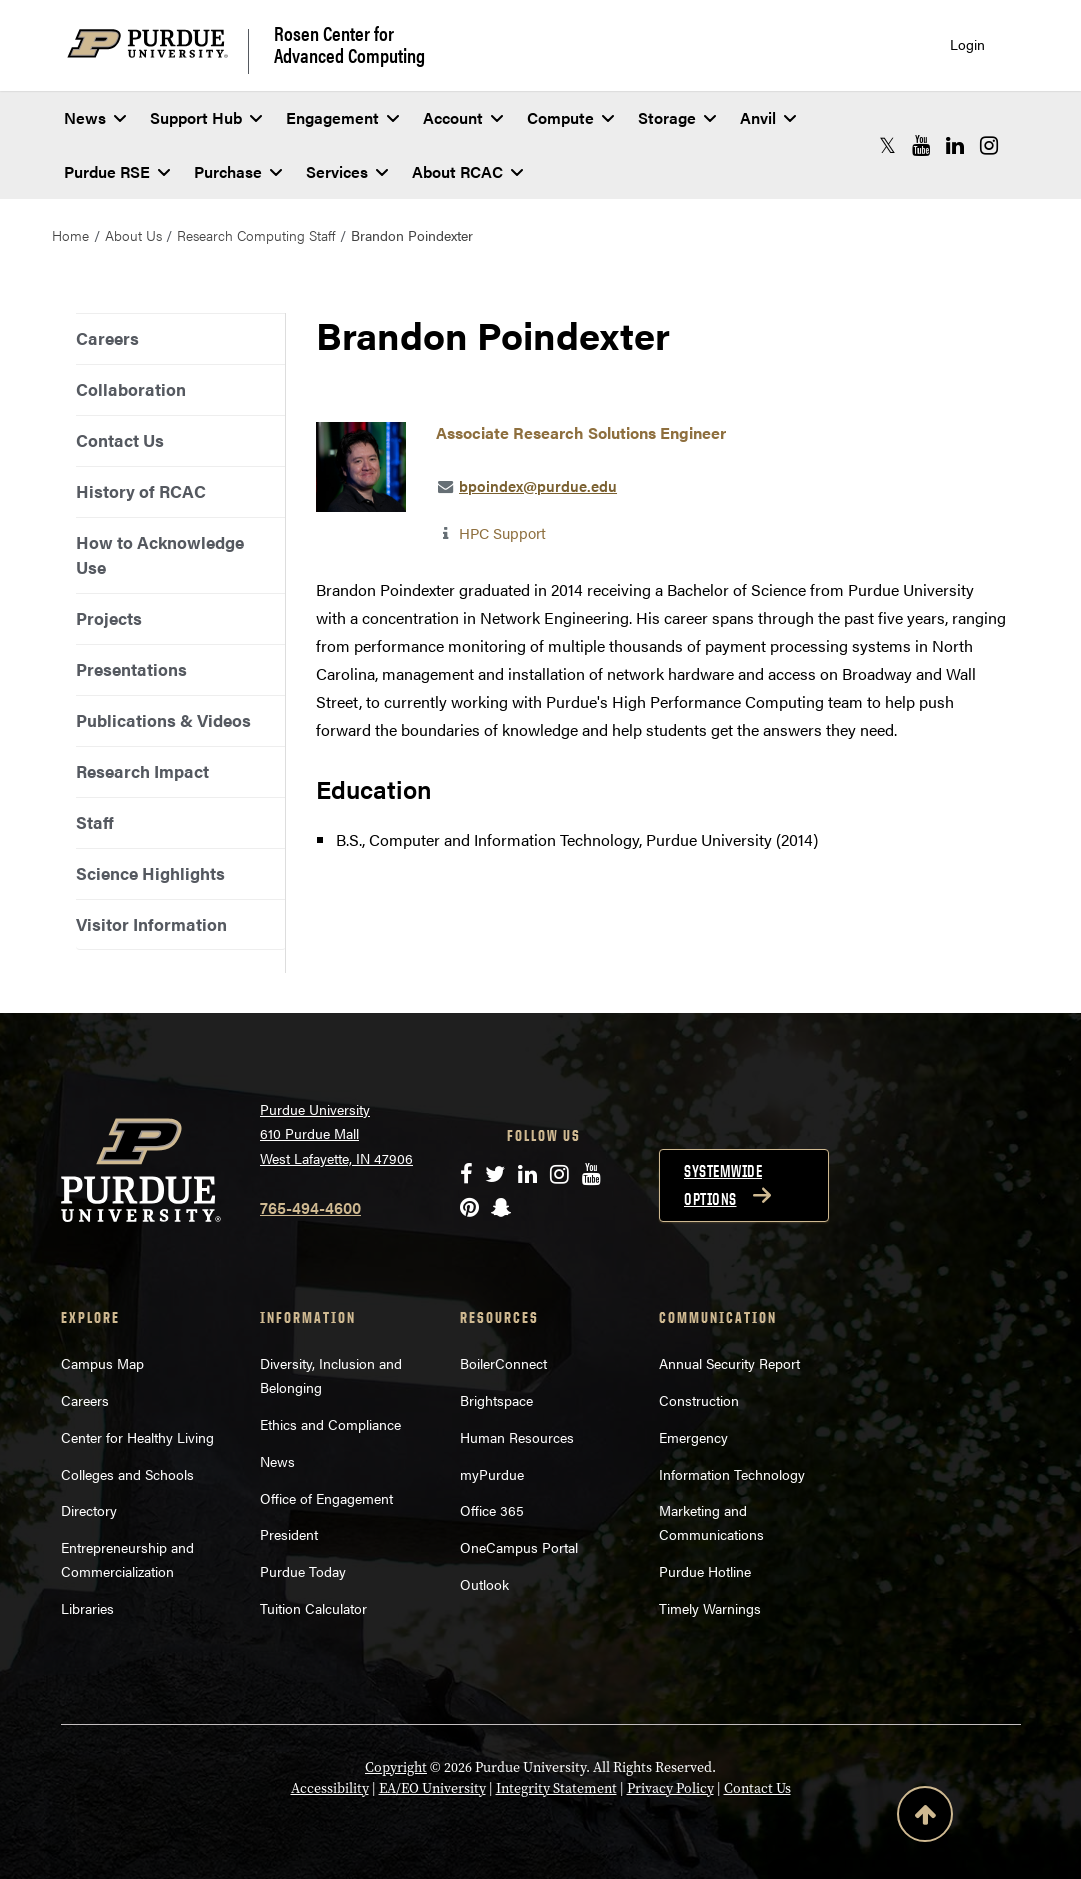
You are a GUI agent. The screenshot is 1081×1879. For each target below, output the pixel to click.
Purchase (238, 171)
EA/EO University (432, 1788)
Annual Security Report (729, 1363)
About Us (133, 235)
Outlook (484, 1584)
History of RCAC (141, 491)
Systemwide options (723, 1185)
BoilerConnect (503, 1363)
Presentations (131, 669)
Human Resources (517, 1437)
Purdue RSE (117, 171)
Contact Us (120, 440)
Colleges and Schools (127, 1474)
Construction (699, 1400)
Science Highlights (150, 873)
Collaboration (131, 389)
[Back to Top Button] (925, 1818)
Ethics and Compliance (330, 1424)
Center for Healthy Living (137, 1437)
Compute (570, 117)
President (289, 1534)
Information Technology (732, 1474)
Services (347, 171)
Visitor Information (151, 924)
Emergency (693, 1437)
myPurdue (492, 1474)
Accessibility (330, 1788)
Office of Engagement (326, 1498)
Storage (677, 117)
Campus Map (102, 1363)
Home (70, 235)
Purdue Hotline (705, 1571)
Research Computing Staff (256, 235)
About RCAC (467, 171)
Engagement (342, 117)
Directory (89, 1510)
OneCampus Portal (519, 1547)
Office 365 (492, 1510)
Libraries (87, 1608)
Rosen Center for (349, 44)
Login (967, 44)
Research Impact (142, 771)
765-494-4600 (310, 1207)
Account (463, 117)
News (95, 117)
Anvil (768, 117)
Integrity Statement (556, 1788)
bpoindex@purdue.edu (538, 485)
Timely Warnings (710, 1608)
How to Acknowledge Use (160, 554)
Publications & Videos (163, 720)
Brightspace (496, 1400)
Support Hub (206, 117)
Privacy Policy (670, 1788)
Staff (95, 822)
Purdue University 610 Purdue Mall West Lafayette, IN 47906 (336, 1133)
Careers (107, 338)
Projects (109, 618)
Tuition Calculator (313, 1608)
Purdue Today (303, 1571)
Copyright (396, 1767)
